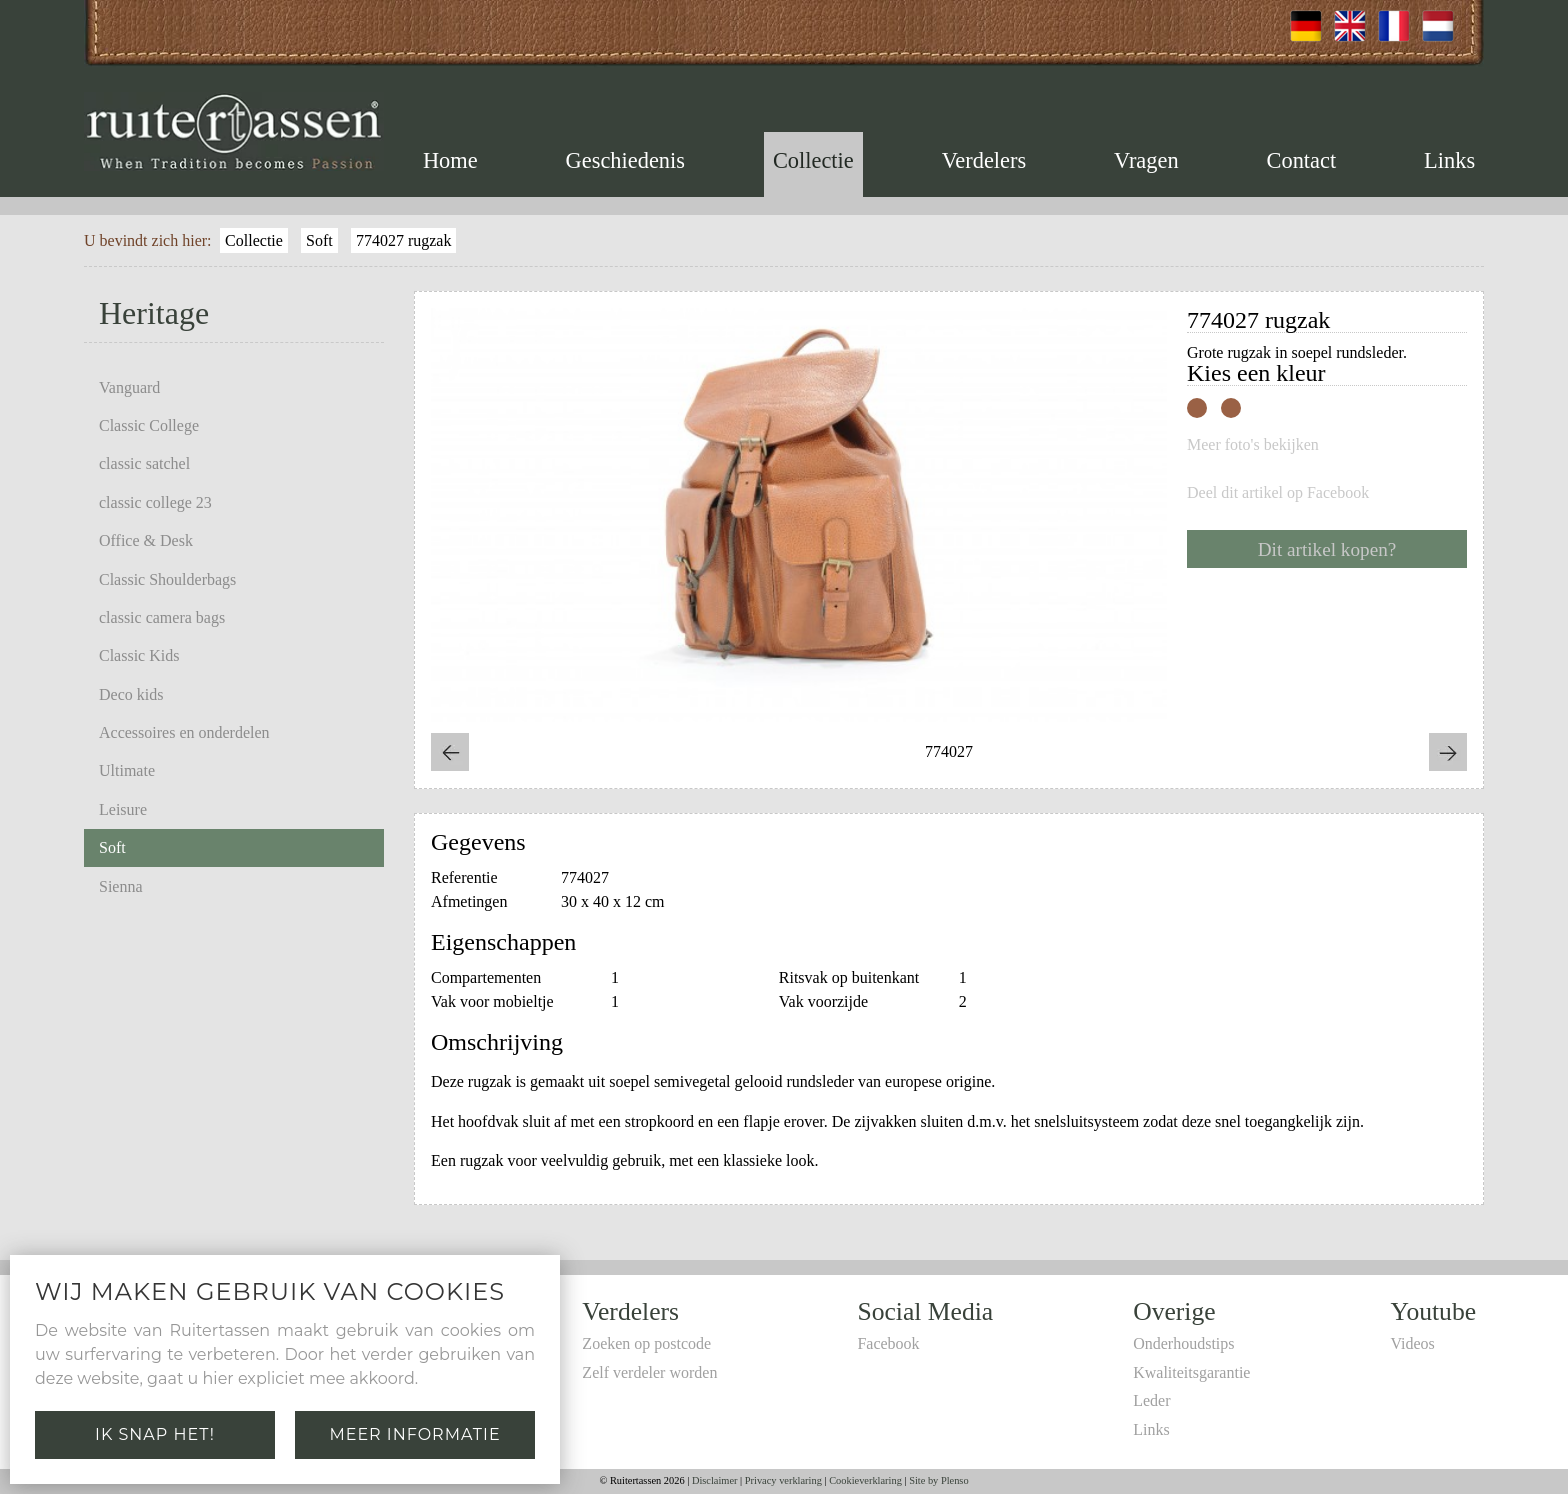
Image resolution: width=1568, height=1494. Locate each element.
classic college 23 (155, 502)
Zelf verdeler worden (649, 1372)
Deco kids (131, 694)
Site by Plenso (938, 1480)
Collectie (813, 160)
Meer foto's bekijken (1253, 445)
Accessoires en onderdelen (184, 732)
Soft (319, 240)
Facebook (888, 1343)
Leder (1151, 1400)
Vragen (1146, 160)
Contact (1302, 160)
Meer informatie (414, 1434)
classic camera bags (162, 617)
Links (1449, 160)
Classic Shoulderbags (167, 579)
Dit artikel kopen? (1327, 549)
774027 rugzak (404, 240)
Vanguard (129, 387)
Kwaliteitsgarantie (1191, 1372)
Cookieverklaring (865, 1480)
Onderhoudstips (1183, 1343)
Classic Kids (139, 655)
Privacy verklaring (783, 1480)
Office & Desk (146, 540)
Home (450, 160)
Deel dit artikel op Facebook (1278, 493)
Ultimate (127, 770)
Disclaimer (715, 1480)
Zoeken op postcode (646, 1343)
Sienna (121, 886)
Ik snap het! (155, 1434)
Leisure (123, 809)
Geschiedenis (625, 160)
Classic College (149, 425)
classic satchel (144, 463)
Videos (1412, 1343)
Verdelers (984, 160)
